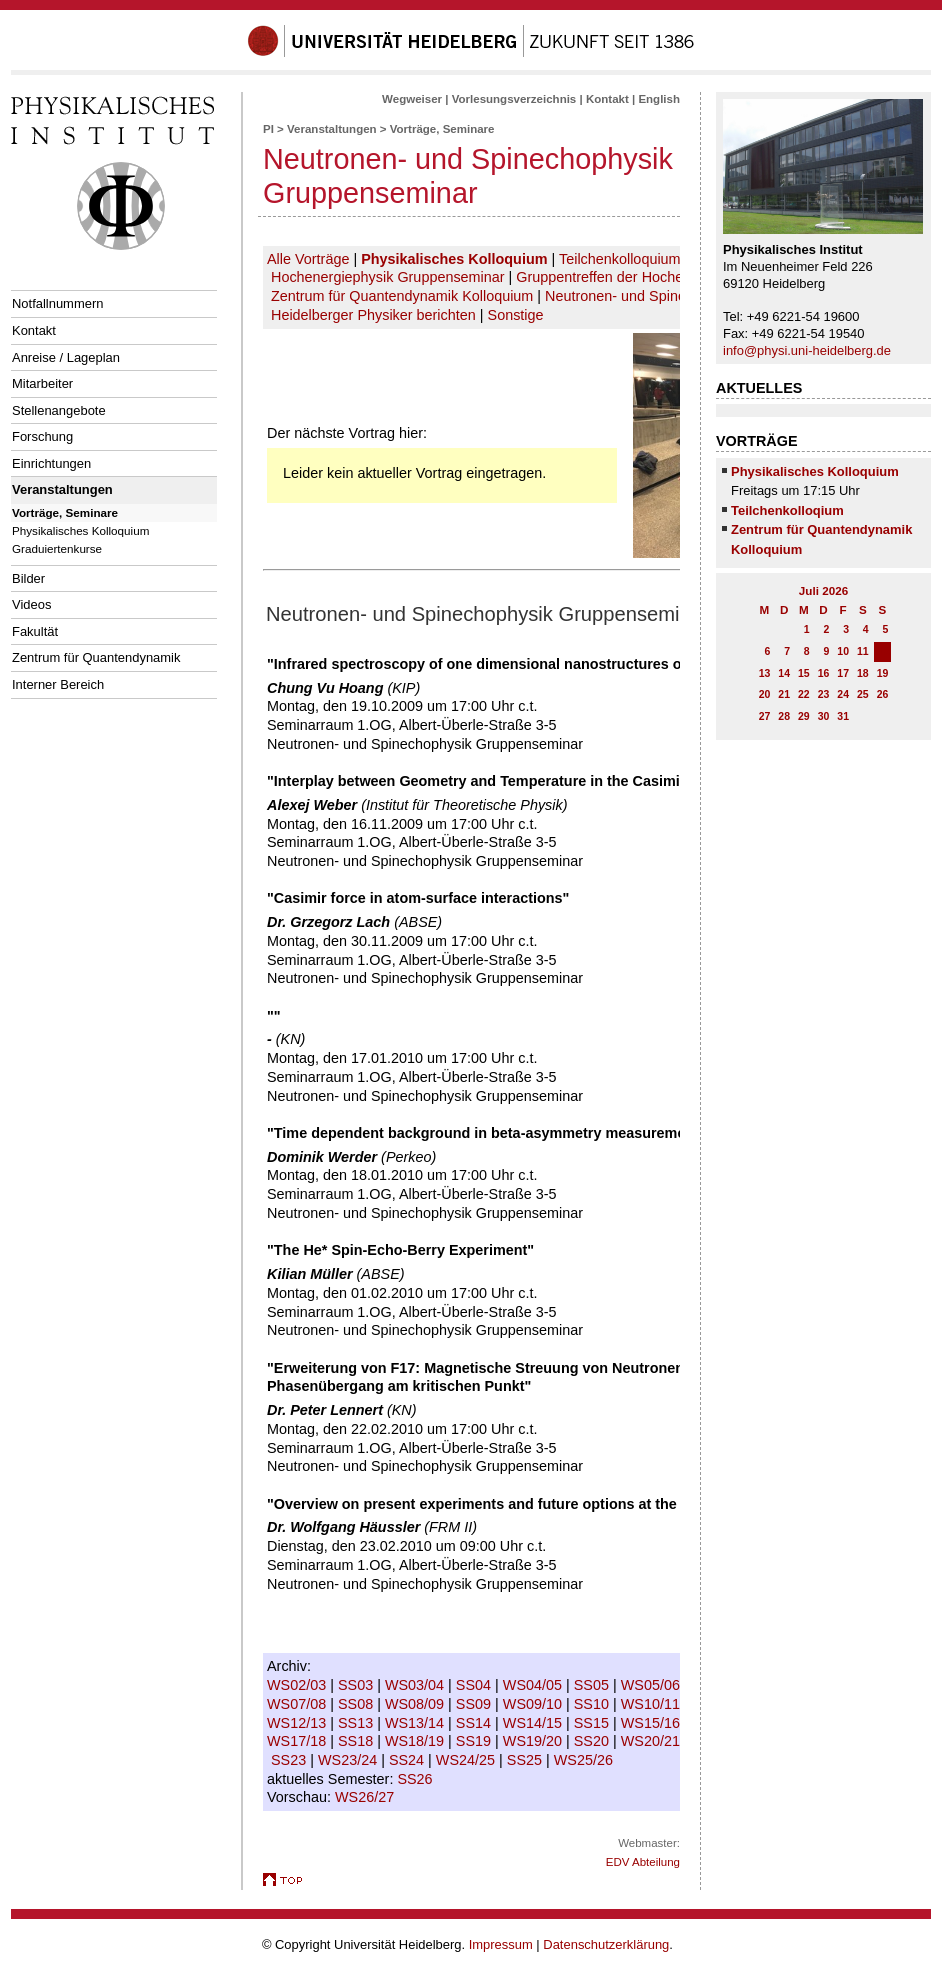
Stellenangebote (59, 410)
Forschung (42, 436)
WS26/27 (366, 1797)
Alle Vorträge (308, 259)
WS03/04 (416, 1685)
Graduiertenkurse (57, 548)
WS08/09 (416, 1704)
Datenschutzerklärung (606, 1944)
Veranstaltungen (62, 489)
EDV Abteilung (643, 1862)
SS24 (408, 1760)
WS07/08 (298, 1704)
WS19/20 (534, 1741)
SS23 (290, 1760)
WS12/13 (298, 1723)
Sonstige (516, 315)
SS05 (593, 1685)
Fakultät (35, 631)
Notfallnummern (57, 303)
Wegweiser (412, 99)
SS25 (526, 1760)
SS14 (475, 1723)
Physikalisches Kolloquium (80, 530)
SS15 (593, 1723)
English (659, 99)
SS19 (475, 1741)
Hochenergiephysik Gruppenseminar (388, 277)
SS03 (357, 1685)
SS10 (593, 1704)
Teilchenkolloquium (620, 259)
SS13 (357, 1723)
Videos (31, 604)
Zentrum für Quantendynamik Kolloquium (402, 296)
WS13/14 (416, 1723)
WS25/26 (585, 1760)
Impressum (501, 1944)
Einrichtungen (51, 463)
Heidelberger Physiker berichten (373, 315)
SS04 (475, 1685)
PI (268, 129)
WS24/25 (467, 1760)
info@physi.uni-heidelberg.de (807, 350)
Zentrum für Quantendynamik (96, 657)
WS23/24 (349, 1760)
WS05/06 (652, 1685)
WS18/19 (416, 1741)
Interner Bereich (58, 684)
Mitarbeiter (42, 383)
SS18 (357, 1741)
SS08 (357, 1704)
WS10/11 (652, 1704)
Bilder (28, 578)
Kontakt (34, 330)
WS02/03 (298, 1685)
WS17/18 (298, 1741)
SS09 (475, 1704)
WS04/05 (534, 1685)
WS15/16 (652, 1723)
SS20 (593, 1741)
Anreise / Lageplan (66, 357)
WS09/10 (534, 1704)
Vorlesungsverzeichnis (514, 99)
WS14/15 (534, 1723)
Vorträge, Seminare (65, 512)
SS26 (416, 1779)
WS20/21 (652, 1741)
